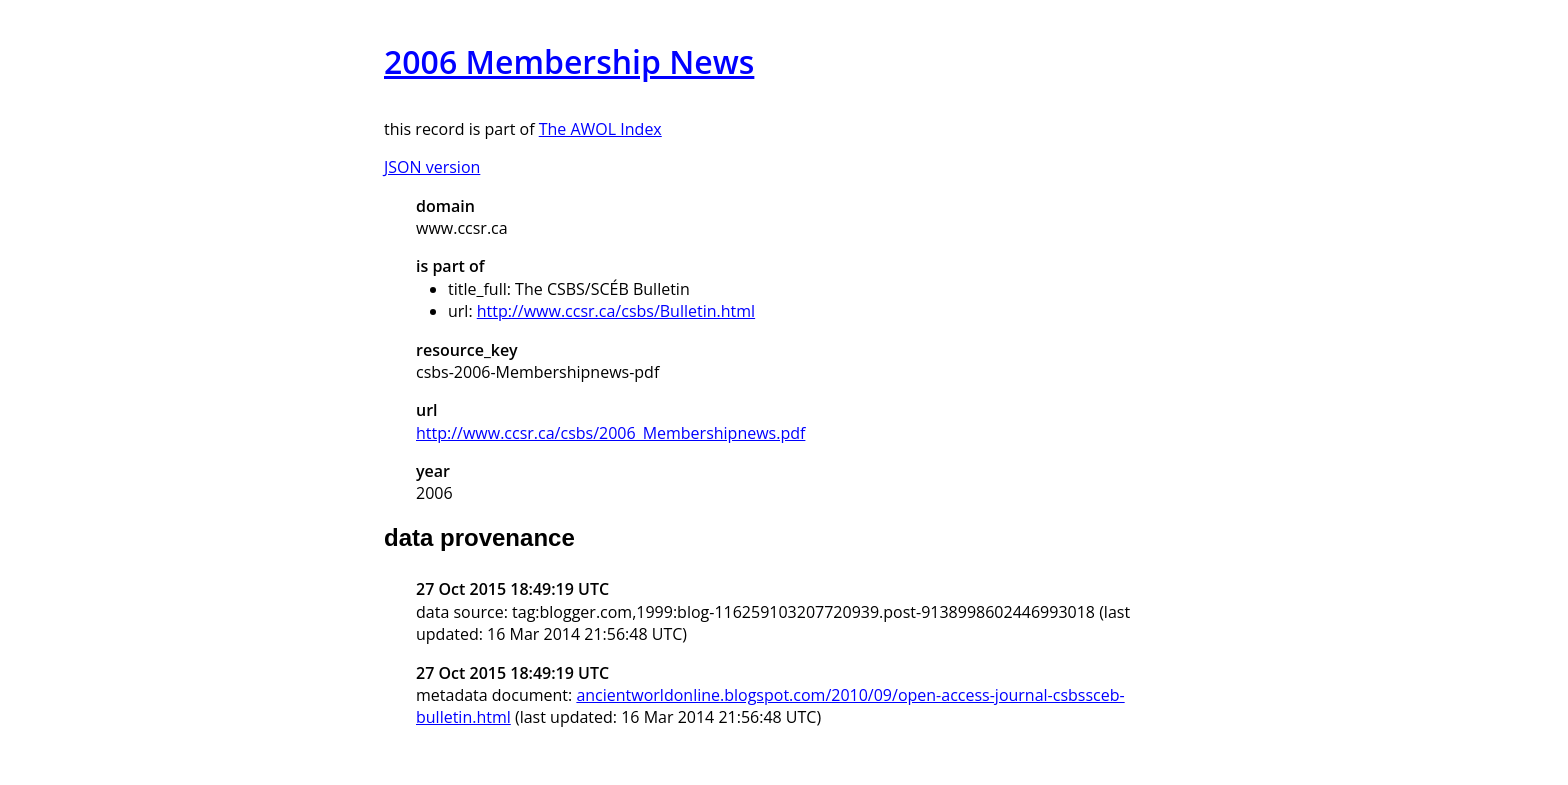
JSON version (432, 167)
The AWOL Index (600, 129)
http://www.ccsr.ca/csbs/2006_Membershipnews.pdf (610, 433)
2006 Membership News (569, 61)
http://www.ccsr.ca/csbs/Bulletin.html (616, 311)
